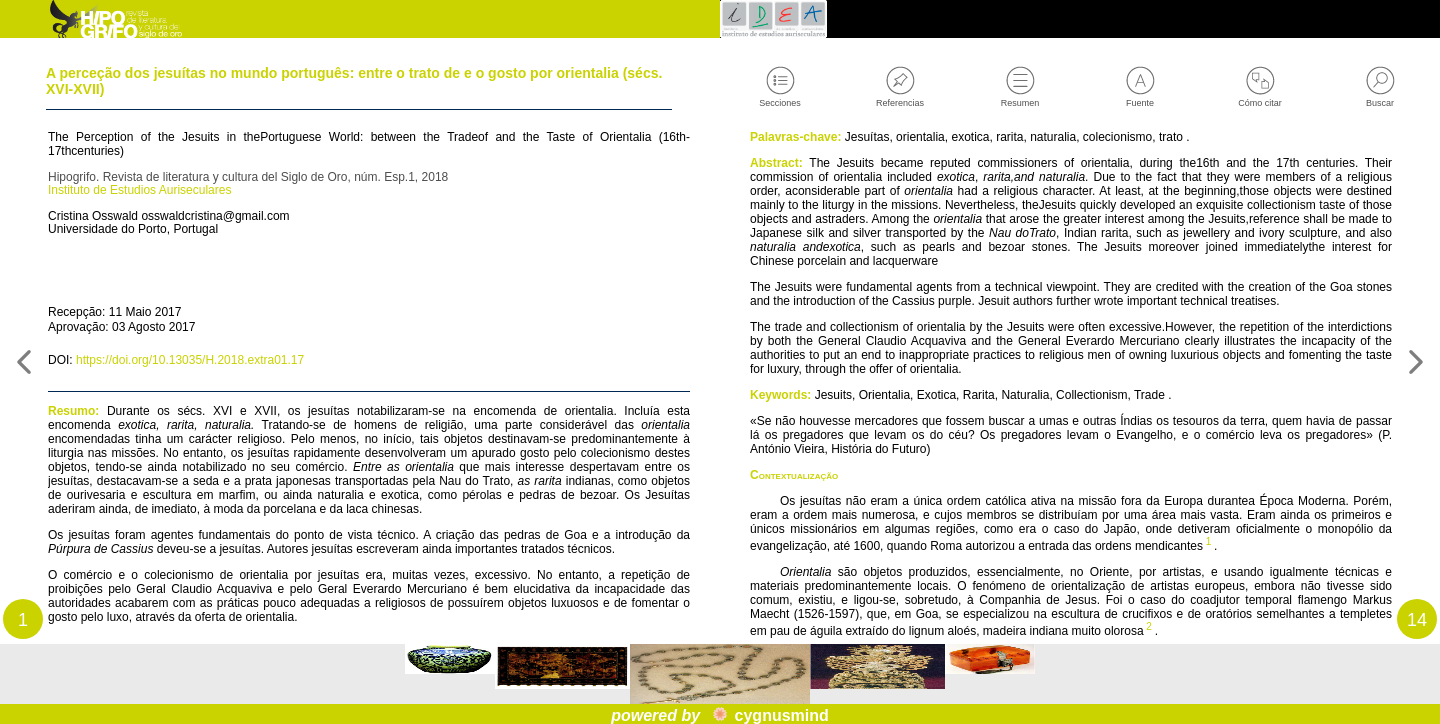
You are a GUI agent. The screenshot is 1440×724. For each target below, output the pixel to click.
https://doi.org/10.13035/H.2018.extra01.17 (214, 395)
